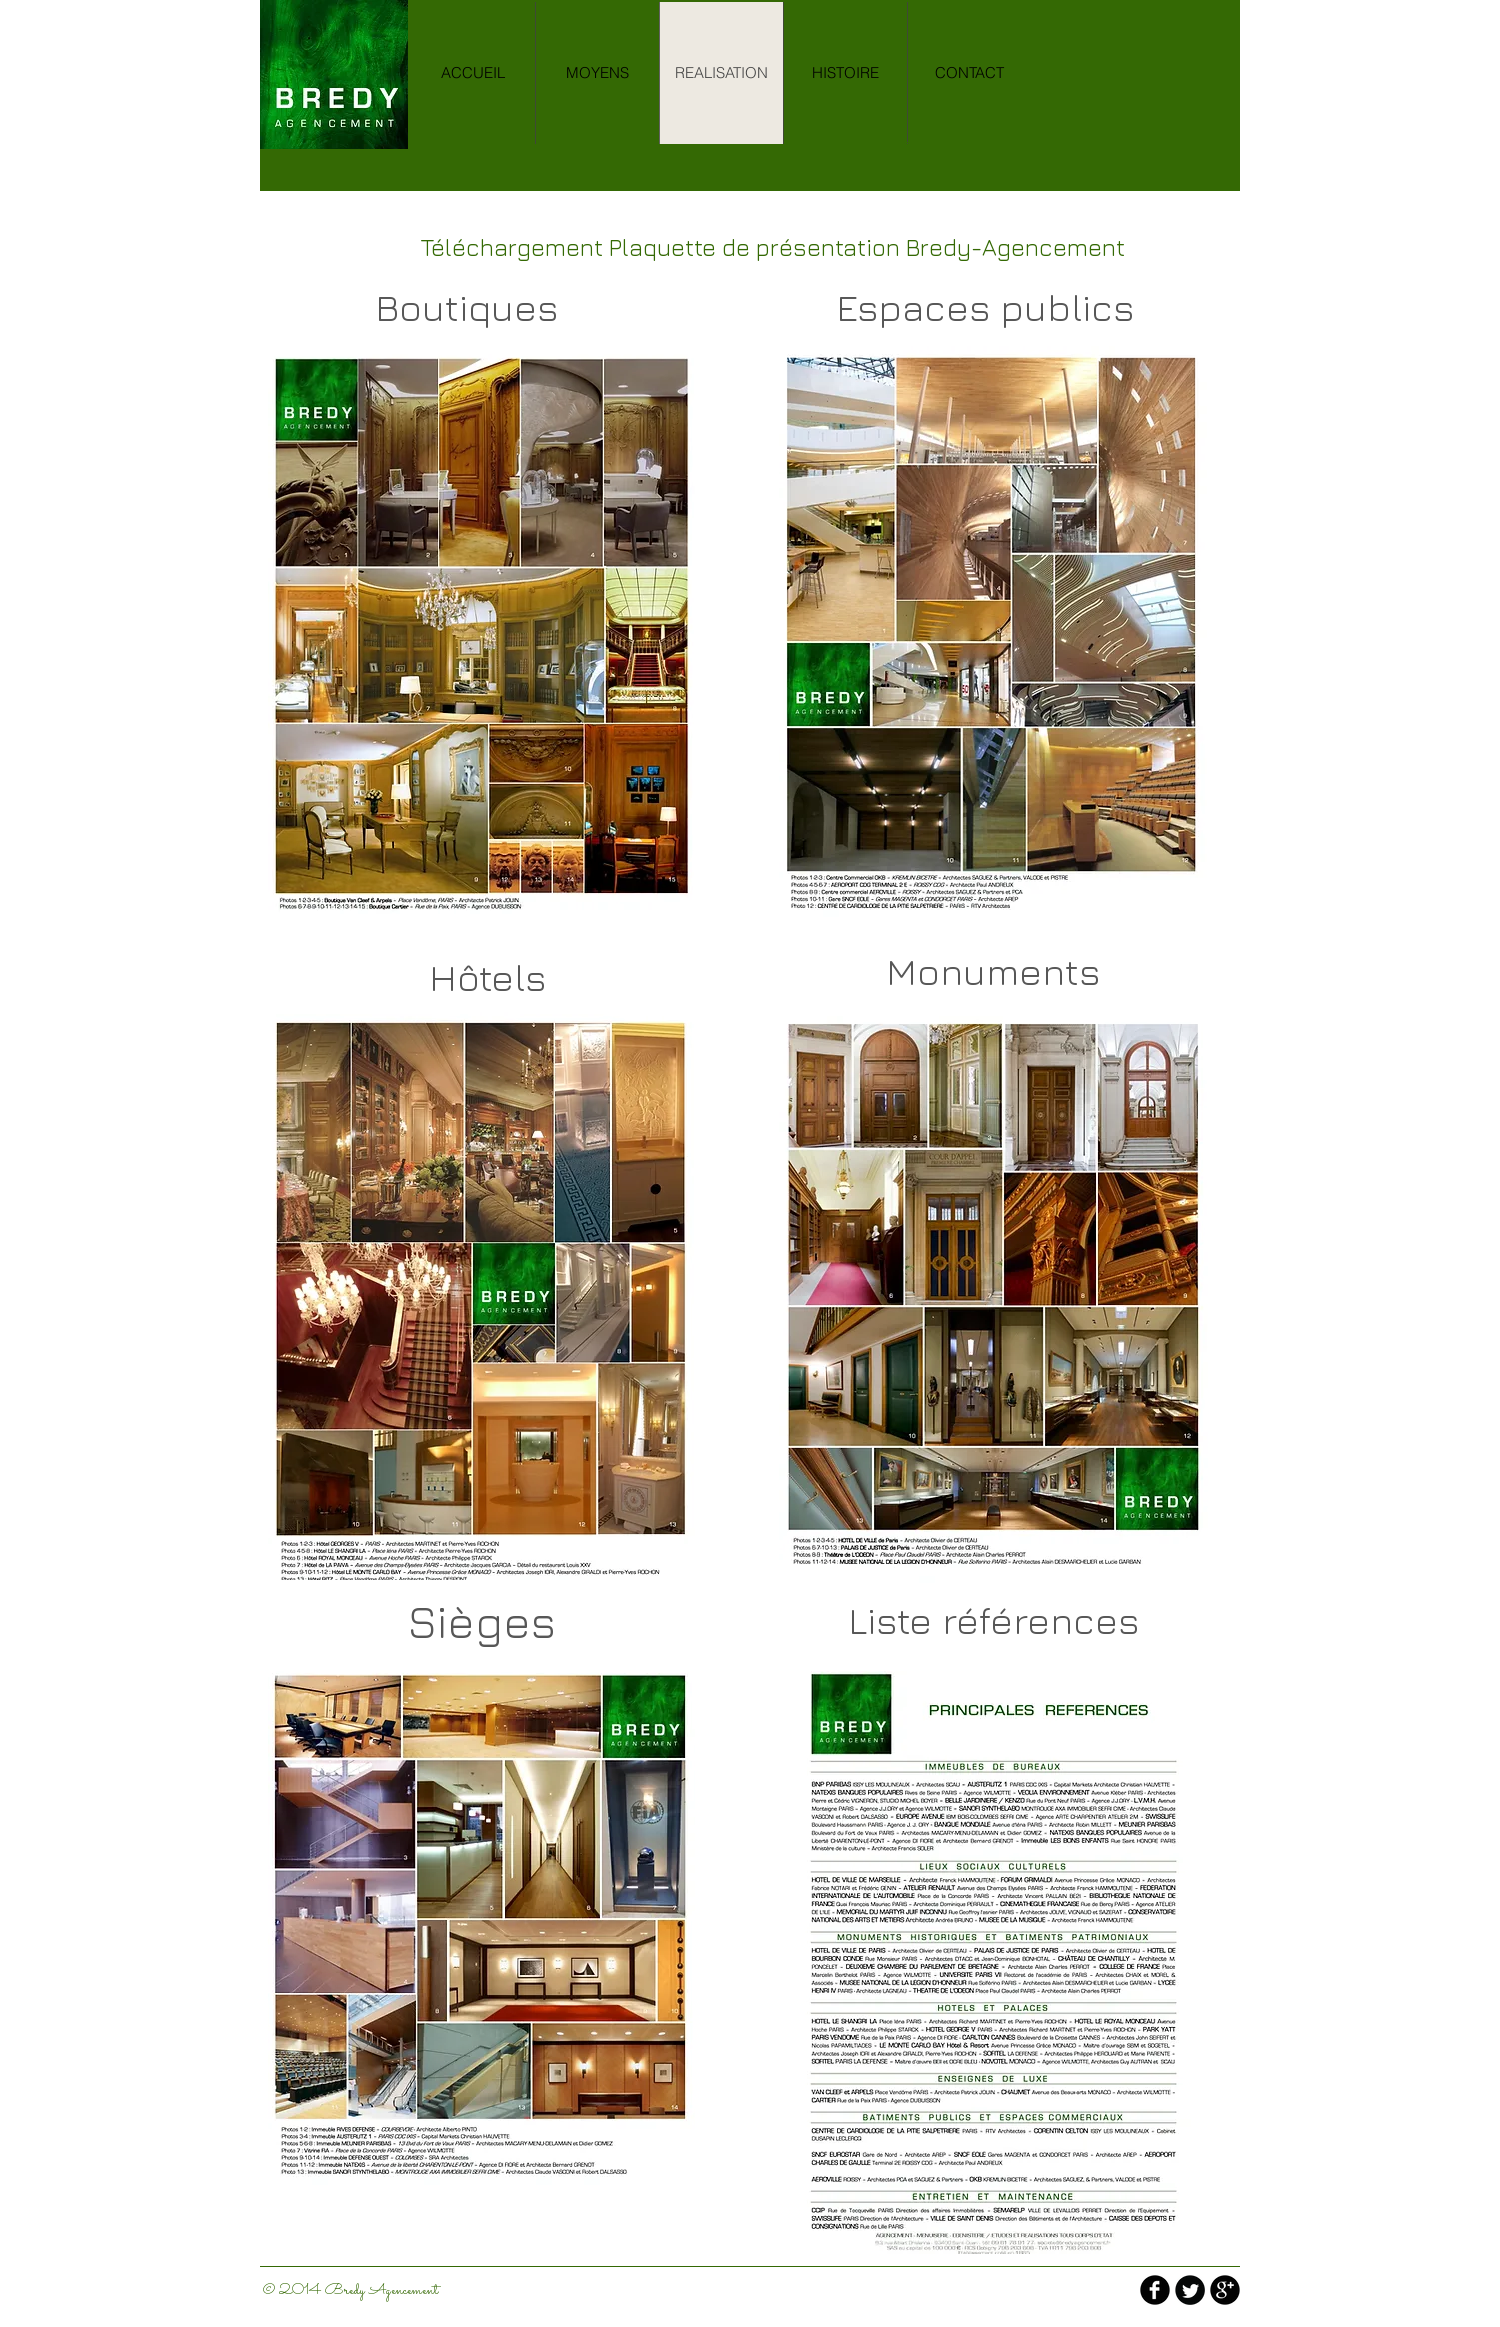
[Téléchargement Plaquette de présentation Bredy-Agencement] (772, 247)
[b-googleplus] (1225, 2290)
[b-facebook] (1155, 2290)
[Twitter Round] (1190, 2290)
